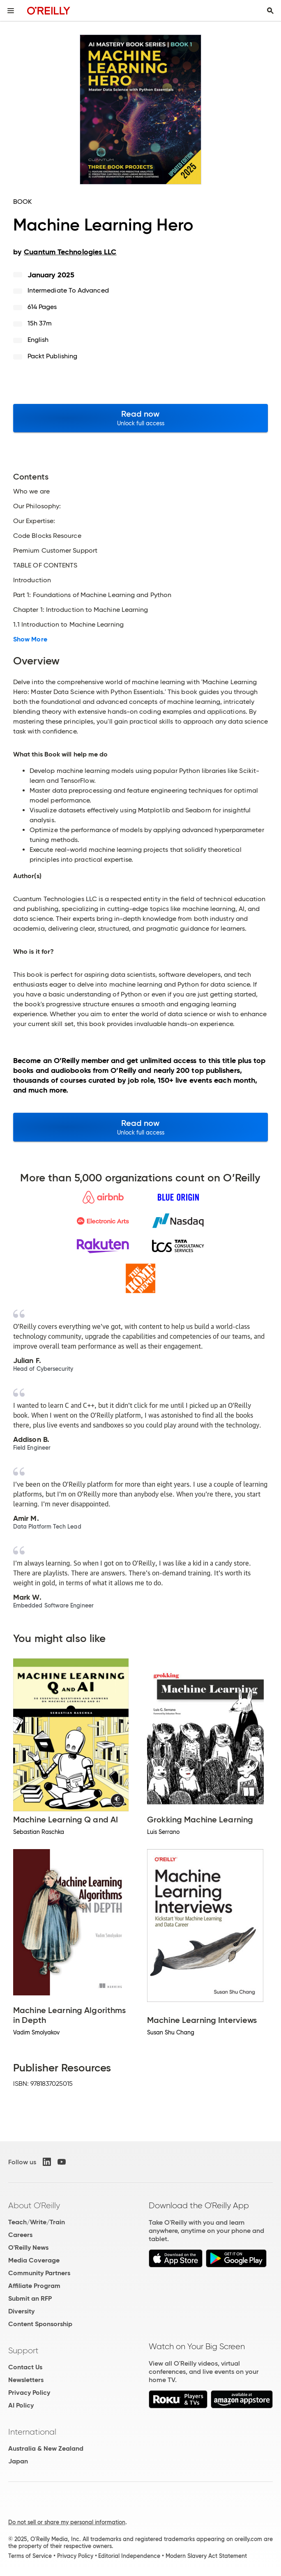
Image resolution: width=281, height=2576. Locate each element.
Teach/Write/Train (36, 2222)
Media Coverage (34, 2260)
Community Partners (39, 2273)
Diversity (21, 2311)
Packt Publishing (52, 356)
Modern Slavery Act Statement (206, 2556)
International (32, 2432)
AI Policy (21, 2405)
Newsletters (26, 2379)
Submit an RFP (30, 2298)
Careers (20, 2234)
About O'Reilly (34, 2205)
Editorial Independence (129, 2556)
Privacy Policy (29, 2392)
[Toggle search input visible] (270, 11)
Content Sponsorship (40, 2324)
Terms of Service (30, 2556)
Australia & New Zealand (45, 2448)
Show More (30, 639)
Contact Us (25, 2367)
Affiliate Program (34, 2285)
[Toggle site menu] (11, 11)
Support (23, 2350)
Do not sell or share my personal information (66, 2522)
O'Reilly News (28, 2247)
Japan (18, 2461)
